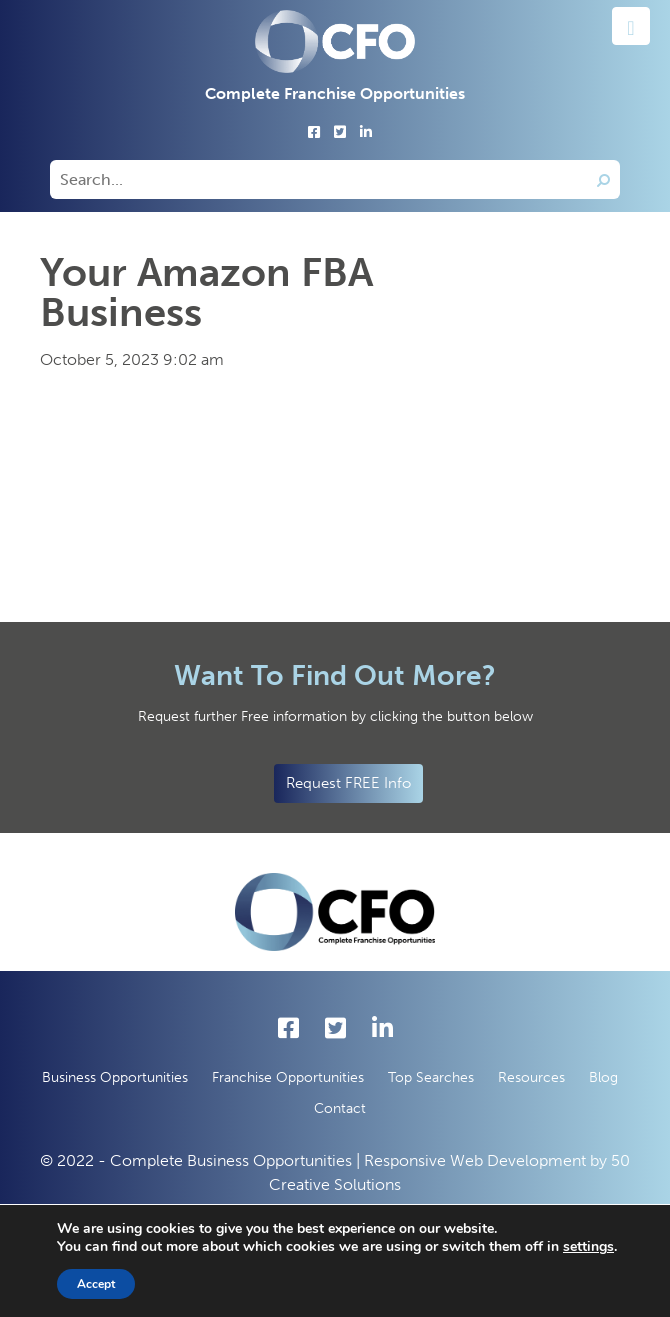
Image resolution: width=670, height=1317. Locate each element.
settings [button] (588, 1246)
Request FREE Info (348, 783)
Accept (96, 1284)
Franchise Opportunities (288, 1077)
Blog (603, 1077)
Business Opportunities (115, 1077)
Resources (531, 1077)
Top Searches (431, 1077)
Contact (340, 1108)
